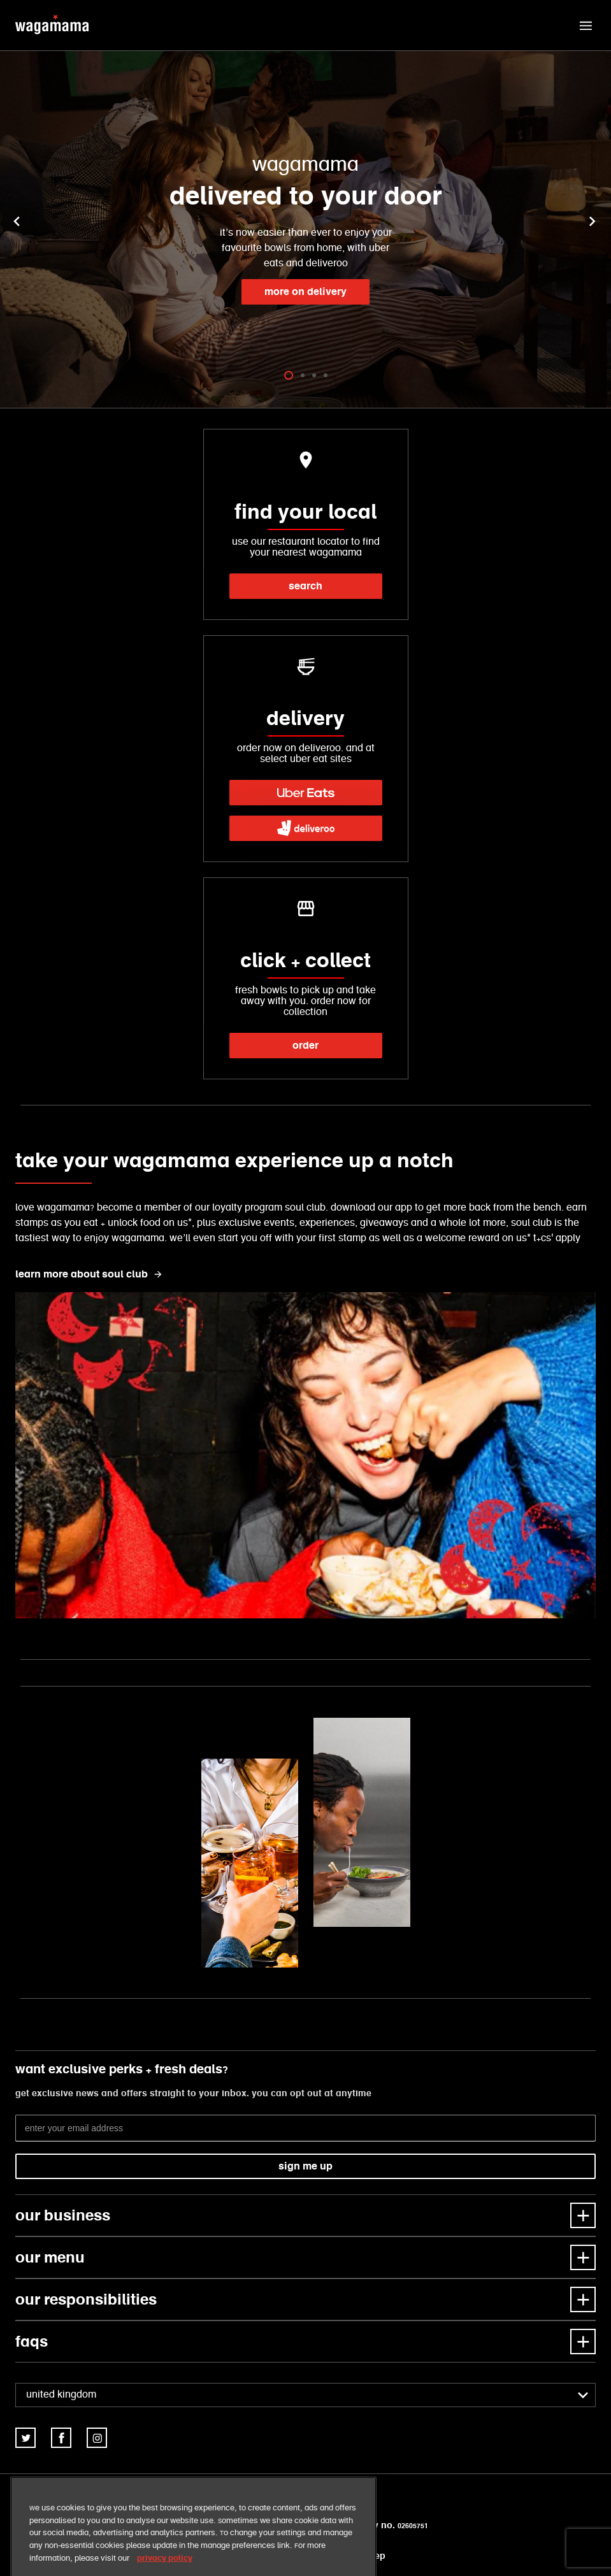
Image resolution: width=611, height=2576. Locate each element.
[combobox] (305, 2395)
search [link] (305, 586)
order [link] (305, 1045)
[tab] (288, 375)
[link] (305, 792)
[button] (585, 25)
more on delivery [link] (305, 291)
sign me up (305, 2166)
